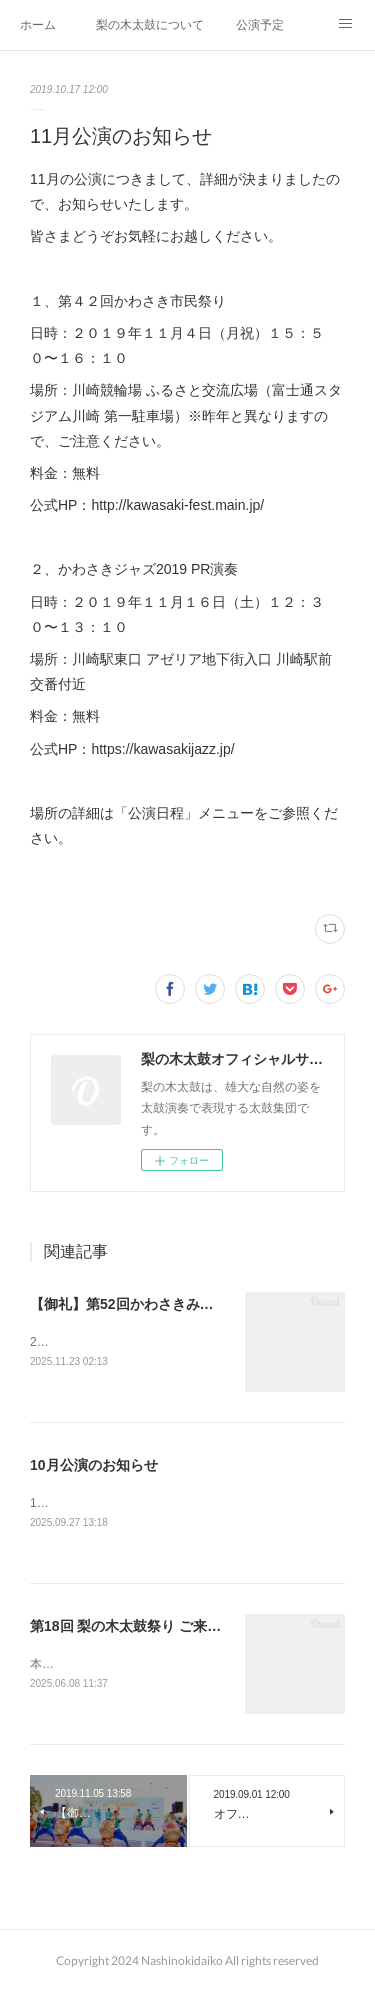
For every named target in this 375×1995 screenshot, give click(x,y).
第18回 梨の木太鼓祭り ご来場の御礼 (146, 1628)
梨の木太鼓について (150, 25)
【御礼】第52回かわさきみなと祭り (143, 1304)
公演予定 (260, 25)
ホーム (38, 25)
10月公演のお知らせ (94, 1466)
